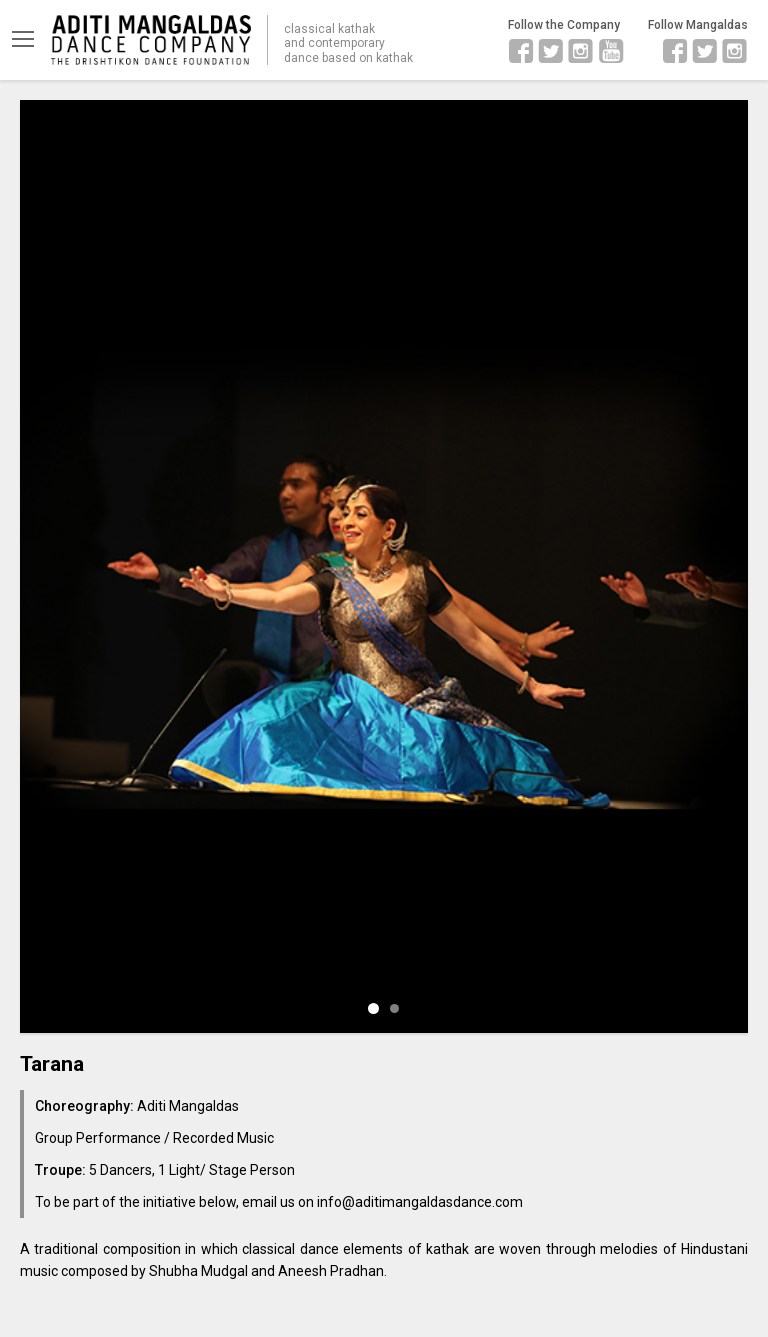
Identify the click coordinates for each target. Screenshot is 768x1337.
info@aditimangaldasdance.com (420, 1202)
